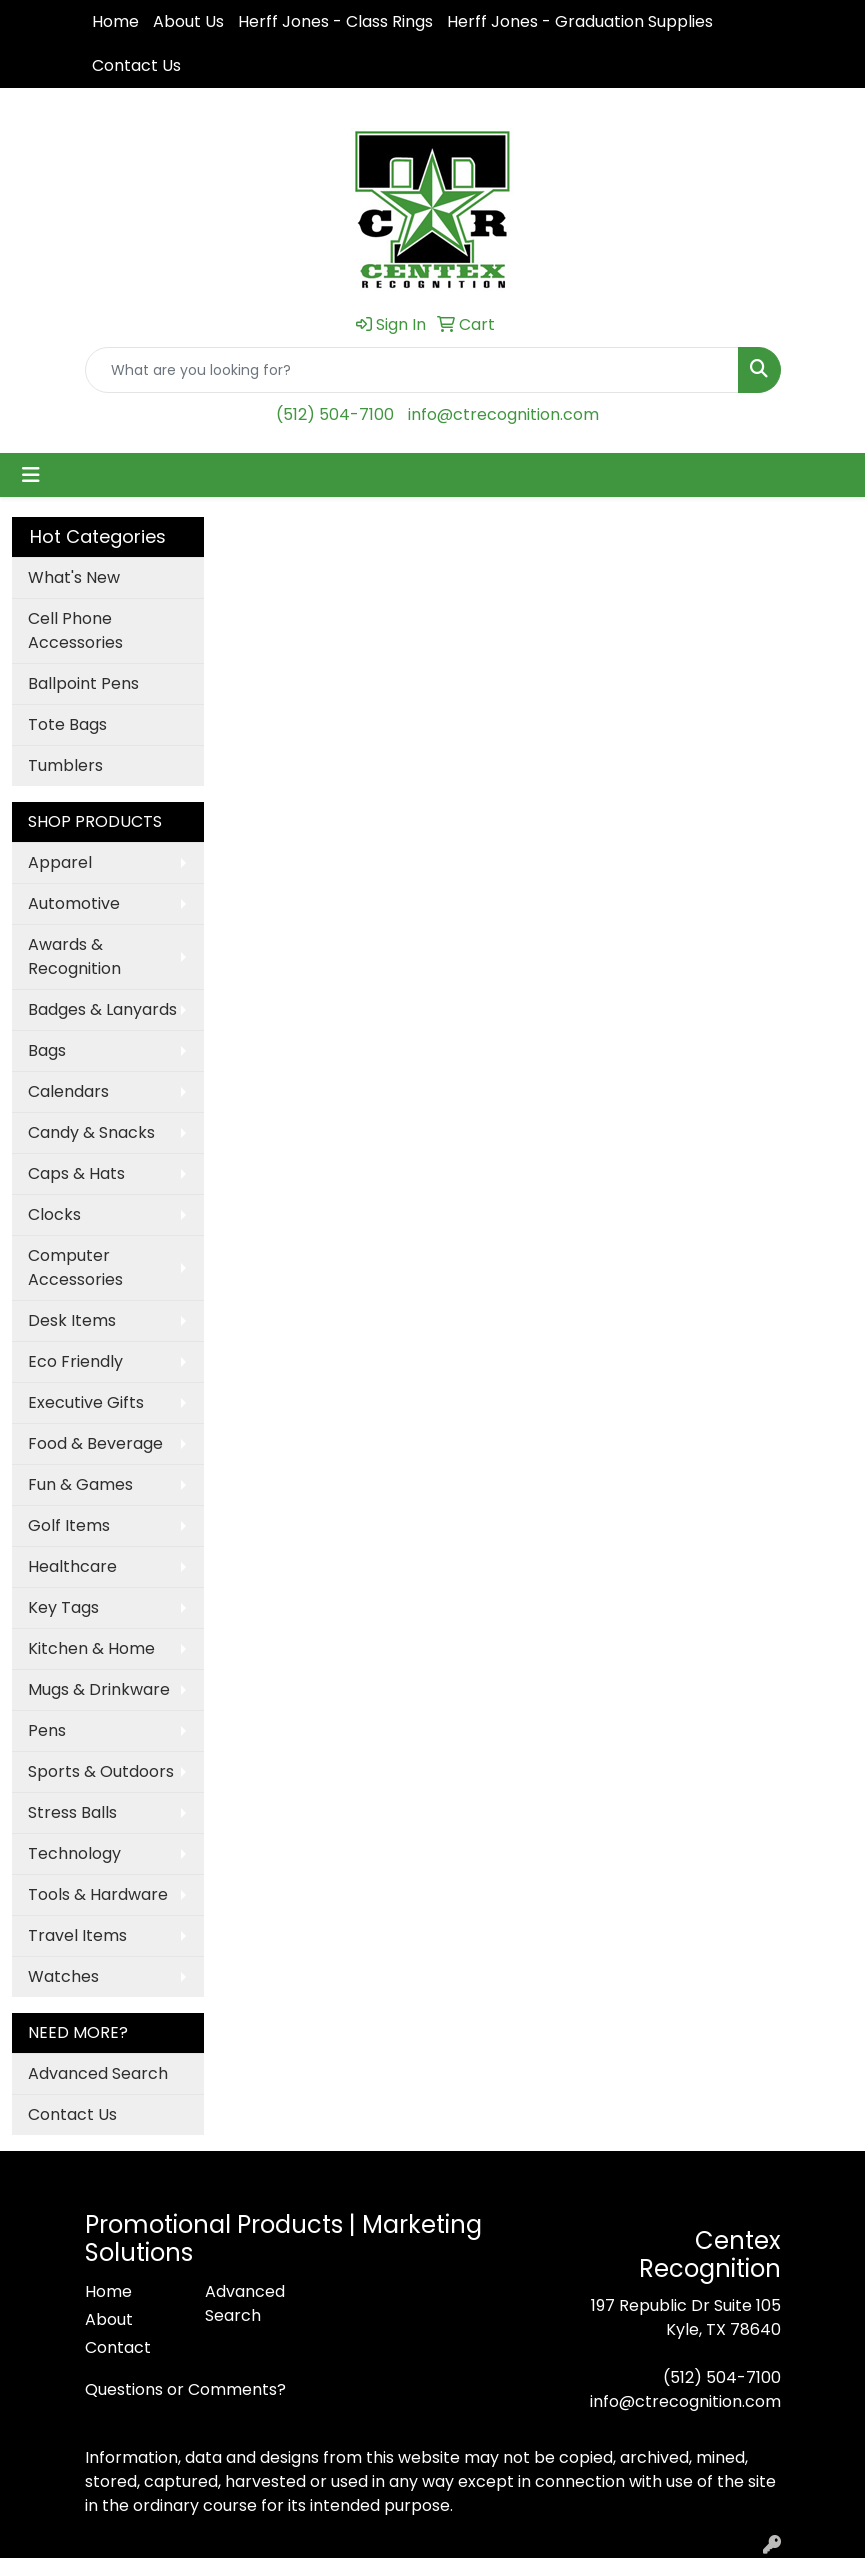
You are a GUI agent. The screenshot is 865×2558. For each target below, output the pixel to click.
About (109, 2319)
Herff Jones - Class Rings (335, 21)
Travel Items (77, 1935)
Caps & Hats (76, 1173)
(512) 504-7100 (335, 414)
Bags (47, 1050)
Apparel (60, 862)
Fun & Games (80, 1484)
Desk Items (72, 1320)
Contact (118, 2347)
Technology (74, 1853)
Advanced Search (98, 2073)
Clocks (54, 1214)
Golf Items (69, 1525)
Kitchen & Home (91, 1648)
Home (115, 21)
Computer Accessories (75, 1267)
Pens (47, 1730)
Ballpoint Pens (83, 683)
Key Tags (63, 1607)
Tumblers (65, 765)
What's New (74, 577)
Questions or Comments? (185, 2389)
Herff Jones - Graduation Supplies (580, 21)
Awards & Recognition (74, 956)
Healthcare (72, 1566)
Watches (63, 1976)
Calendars (68, 1091)
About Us (188, 21)
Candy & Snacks (91, 1132)
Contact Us (136, 65)
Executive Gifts (86, 1402)
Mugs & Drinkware (99, 1689)
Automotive (74, 903)
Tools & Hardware (98, 1894)
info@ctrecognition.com (503, 414)
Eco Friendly (75, 1361)
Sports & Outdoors (101, 1771)
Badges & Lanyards (102, 1009)
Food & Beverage (95, 1443)
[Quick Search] (412, 370)
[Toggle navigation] (31, 475)
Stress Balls (72, 1812)
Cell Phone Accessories (75, 630)
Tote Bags (67, 724)
